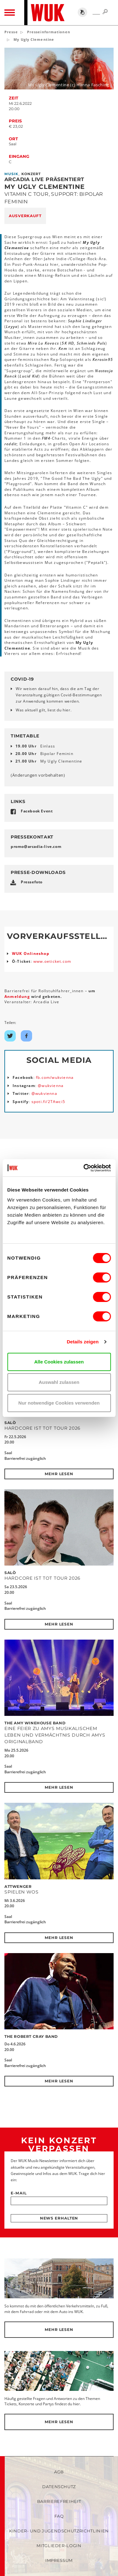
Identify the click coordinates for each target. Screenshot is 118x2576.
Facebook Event (37, 811)
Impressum (59, 2560)
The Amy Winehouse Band (34, 1723)
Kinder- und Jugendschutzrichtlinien (59, 2530)
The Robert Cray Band (31, 2036)
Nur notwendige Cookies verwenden (58, 1403)
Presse (11, 31)
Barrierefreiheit (59, 2501)
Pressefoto (31, 882)
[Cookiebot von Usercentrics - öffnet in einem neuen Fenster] (84, 1168)
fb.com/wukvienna (55, 1077)
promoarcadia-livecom (36, 846)
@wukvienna (51, 1085)
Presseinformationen (48, 31)
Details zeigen (82, 1341)
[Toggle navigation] (9, 12)
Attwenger (17, 1886)
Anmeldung (17, 996)
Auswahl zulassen (59, 1382)
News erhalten (59, 2218)
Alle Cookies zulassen (59, 1361)
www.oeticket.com (52, 961)
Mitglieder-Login (59, 2545)
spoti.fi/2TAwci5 (48, 1101)
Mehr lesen (59, 1473)
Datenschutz (59, 2486)
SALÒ (10, 1422)
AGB (59, 2471)
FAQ (59, 2516)
